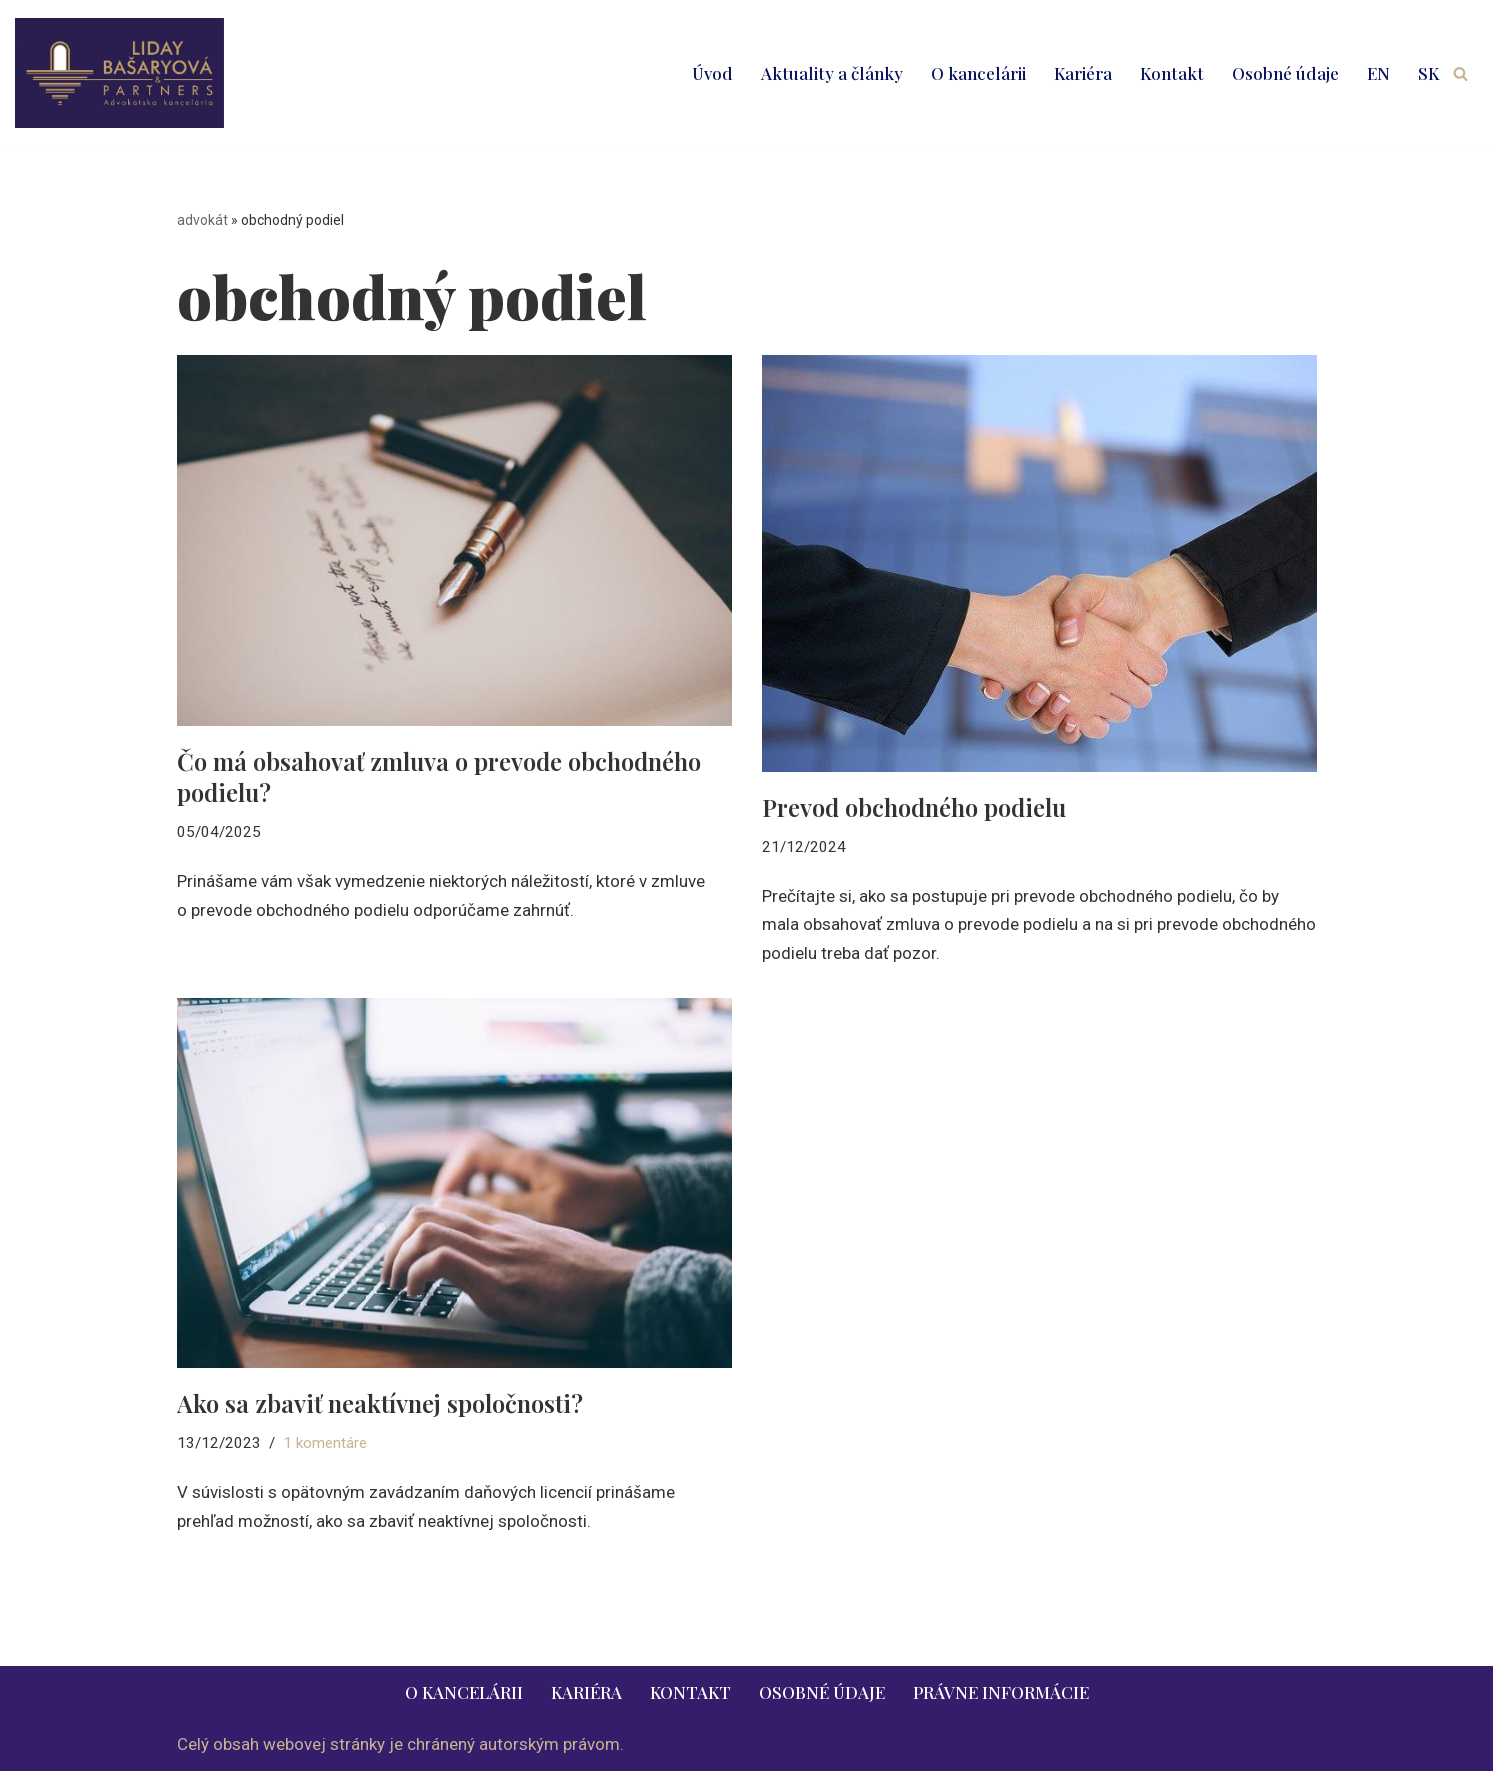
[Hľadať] (1460, 73)
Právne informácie (1001, 1692)
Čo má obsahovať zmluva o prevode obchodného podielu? (439, 776)
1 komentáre (325, 1443)
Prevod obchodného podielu (914, 807)
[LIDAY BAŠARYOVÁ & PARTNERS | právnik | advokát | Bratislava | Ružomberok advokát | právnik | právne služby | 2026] (119, 73)
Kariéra (1083, 73)
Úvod (712, 73)
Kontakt (1172, 73)
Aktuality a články (832, 73)
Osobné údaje (1285, 73)
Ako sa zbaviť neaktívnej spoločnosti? (380, 1403)
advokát (202, 220)
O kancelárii (978, 73)
